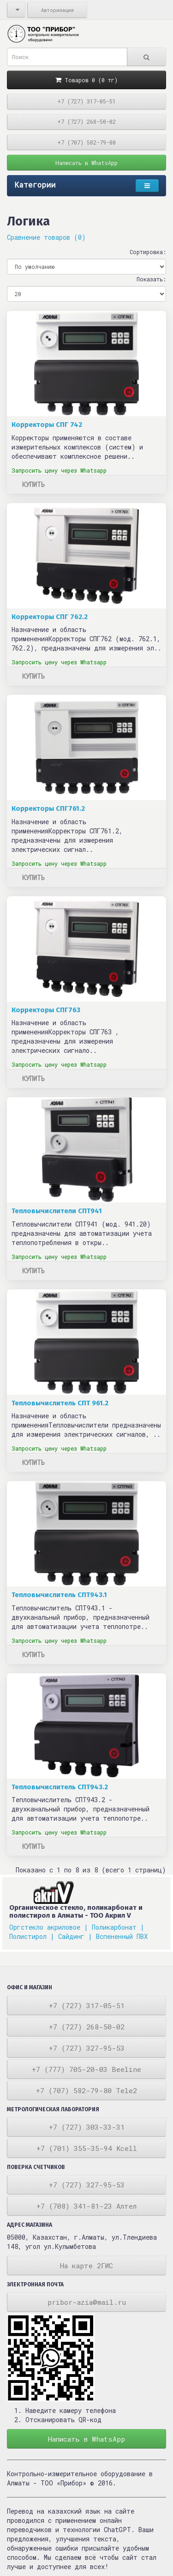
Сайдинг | (75, 1936)
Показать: (151, 279)
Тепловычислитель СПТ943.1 (59, 1595)
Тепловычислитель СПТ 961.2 (60, 1403)
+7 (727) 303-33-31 (87, 2127)
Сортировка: (148, 251)
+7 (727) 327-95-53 (87, 2048)
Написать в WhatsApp (86, 162)
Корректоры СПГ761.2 (48, 808)
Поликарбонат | (118, 1927)
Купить (33, 484)
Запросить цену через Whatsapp (59, 470)
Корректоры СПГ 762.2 (50, 617)
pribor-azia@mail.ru (87, 2302)
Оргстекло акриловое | (48, 1927)
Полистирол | (31, 1936)
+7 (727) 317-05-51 (86, 101)
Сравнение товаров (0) (46, 237)
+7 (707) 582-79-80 (86, 142)
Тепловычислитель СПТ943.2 (60, 1787)
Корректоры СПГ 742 (47, 424)
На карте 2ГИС (86, 2265)
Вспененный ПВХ (122, 1936)
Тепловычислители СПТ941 (57, 1211)
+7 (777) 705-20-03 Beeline (86, 2069)
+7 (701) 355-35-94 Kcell (86, 2148)
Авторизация (57, 10)
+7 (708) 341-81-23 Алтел (86, 2206)
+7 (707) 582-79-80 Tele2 (86, 2090)
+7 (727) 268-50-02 (86, 121)
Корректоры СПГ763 (46, 1010)
